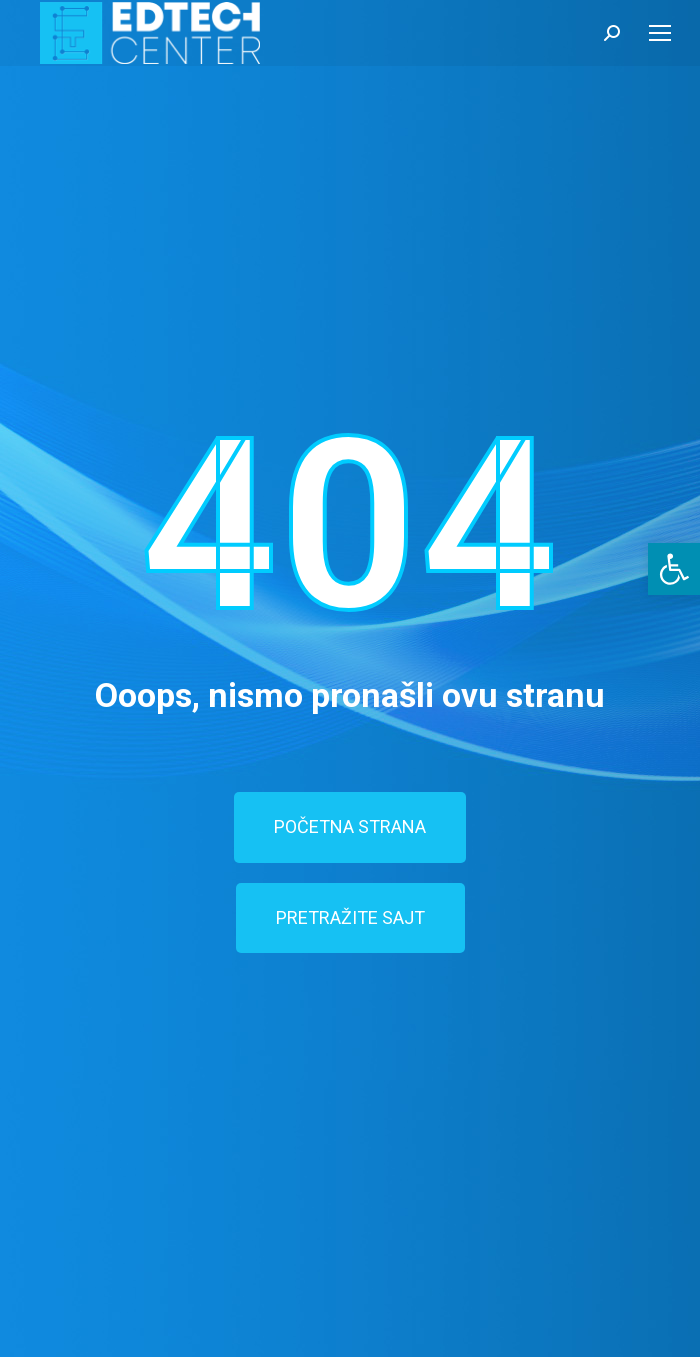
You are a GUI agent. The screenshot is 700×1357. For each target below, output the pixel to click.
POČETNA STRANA (350, 826)
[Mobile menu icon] (660, 33)
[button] (674, 569)
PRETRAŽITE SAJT (350, 917)
